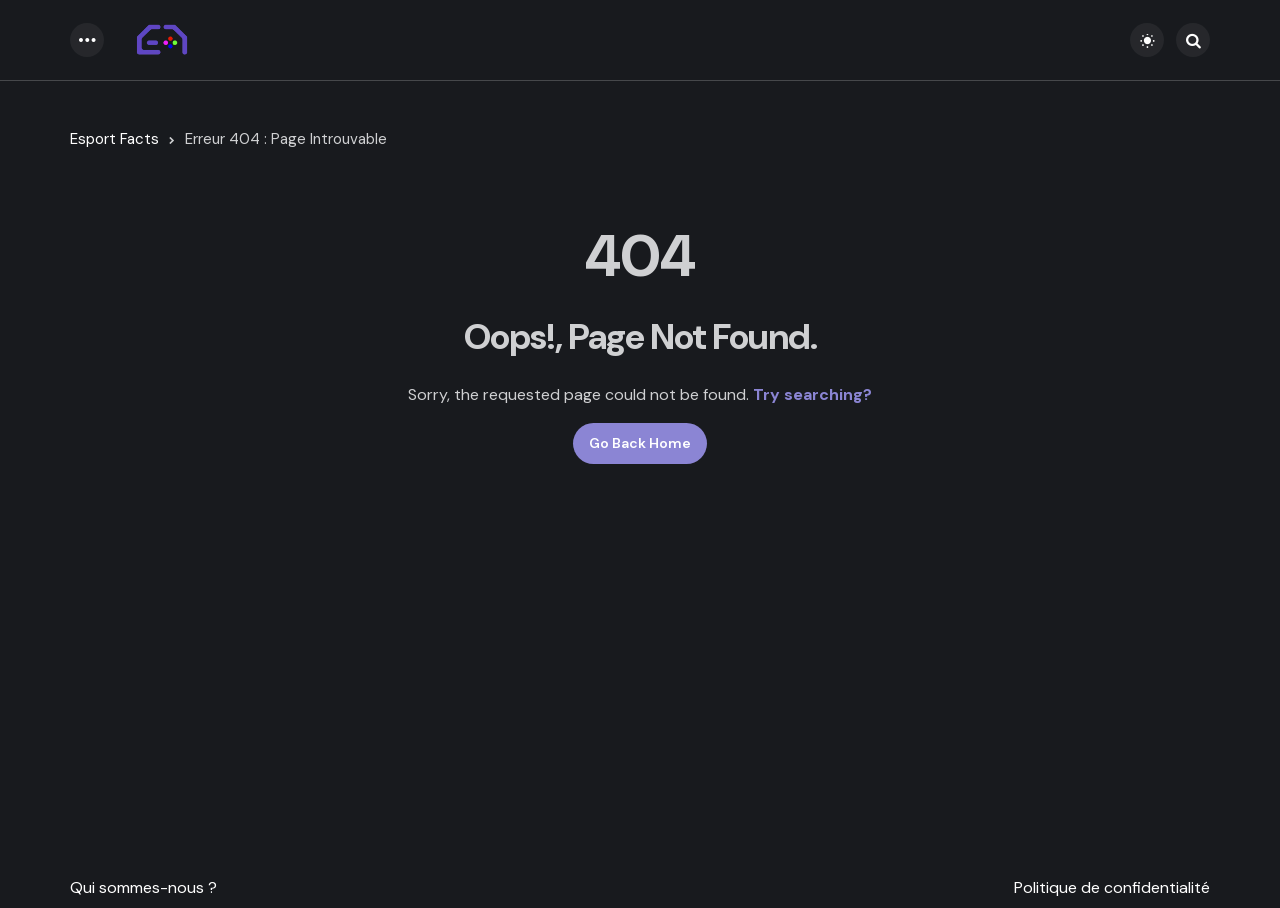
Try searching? (812, 394)
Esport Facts (114, 139)
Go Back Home (640, 443)
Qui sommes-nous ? (143, 887)
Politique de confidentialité (1112, 887)
